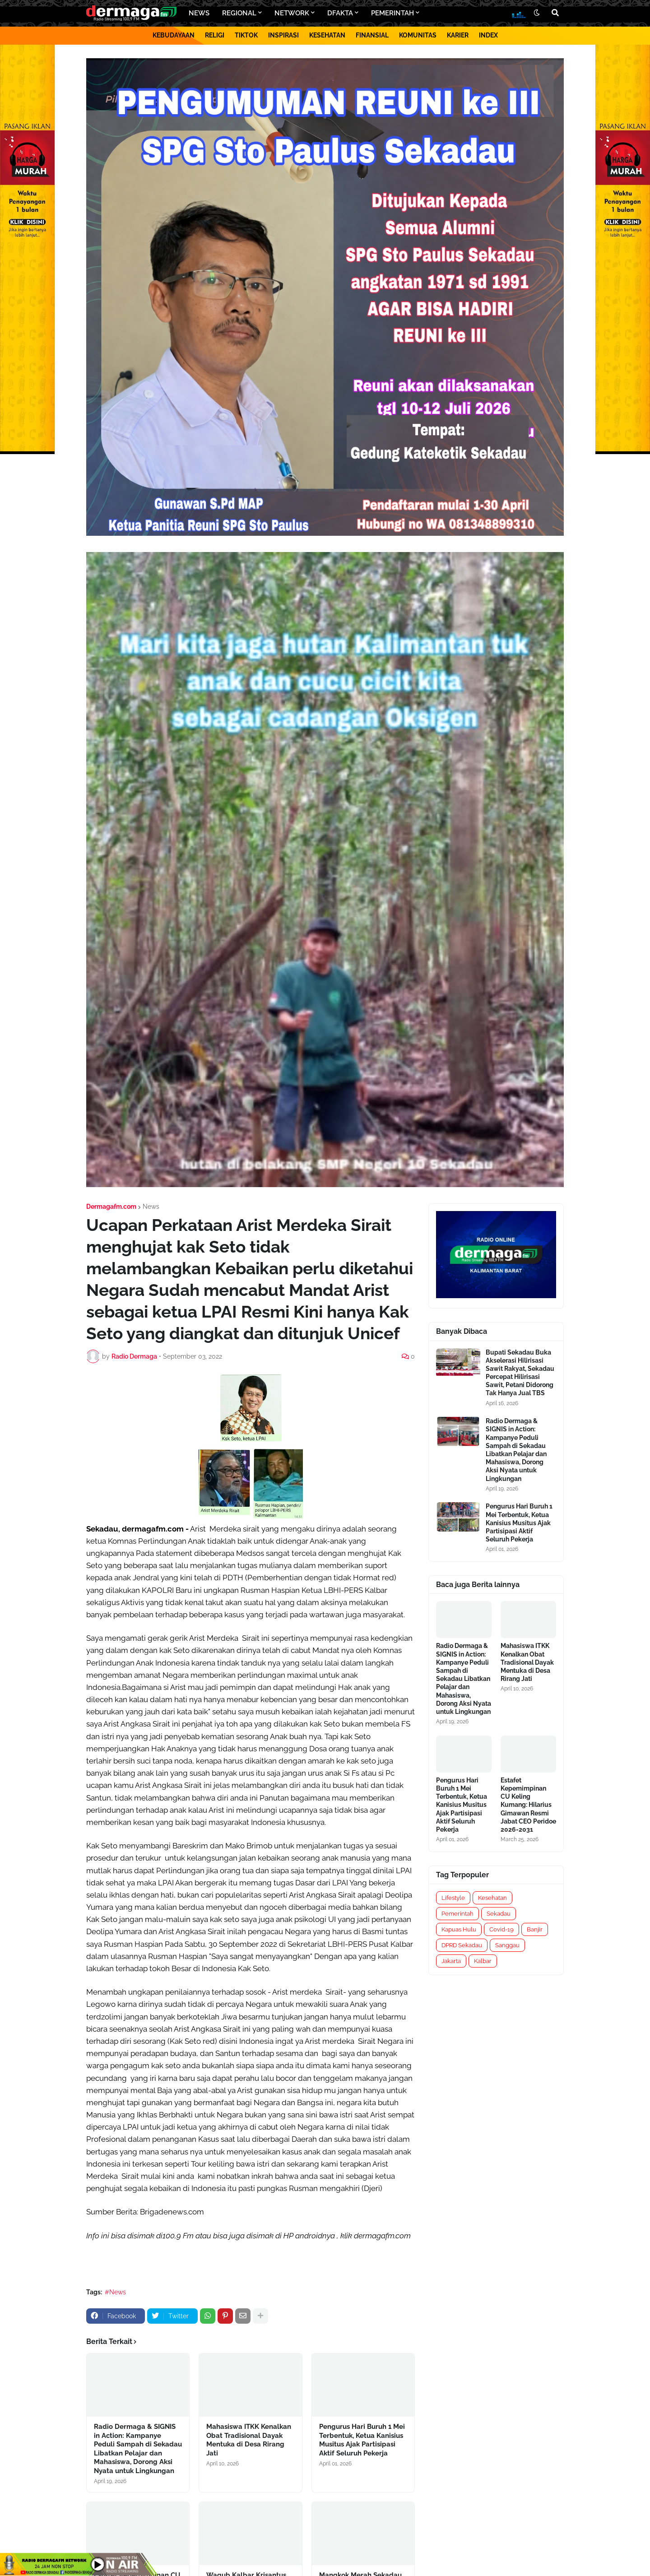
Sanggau (507, 1945)
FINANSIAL (372, 35)
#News (115, 2292)
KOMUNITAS (417, 35)
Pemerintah (457, 1913)
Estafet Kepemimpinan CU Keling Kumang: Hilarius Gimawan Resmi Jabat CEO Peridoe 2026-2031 (528, 1805)
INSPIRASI (283, 35)
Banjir (535, 1929)
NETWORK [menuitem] (291, 13)
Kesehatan (492, 1897)
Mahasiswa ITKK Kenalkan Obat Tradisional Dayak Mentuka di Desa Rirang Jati (248, 2440)
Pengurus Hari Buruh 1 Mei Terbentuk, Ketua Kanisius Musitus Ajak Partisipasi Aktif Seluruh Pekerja (362, 2440)
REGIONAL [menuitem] (239, 13)
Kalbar (483, 1961)
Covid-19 (501, 1929)
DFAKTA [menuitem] (340, 13)
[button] (537, 13)
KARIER (458, 35)
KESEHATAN (327, 35)
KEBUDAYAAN (174, 35)
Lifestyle (453, 1897)
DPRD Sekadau (461, 1945)
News (151, 1206)
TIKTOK (246, 35)
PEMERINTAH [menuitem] (392, 13)
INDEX (488, 35)
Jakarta (451, 1961)
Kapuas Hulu (458, 1929)
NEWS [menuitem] (199, 13)
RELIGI (214, 35)
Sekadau (499, 1913)
